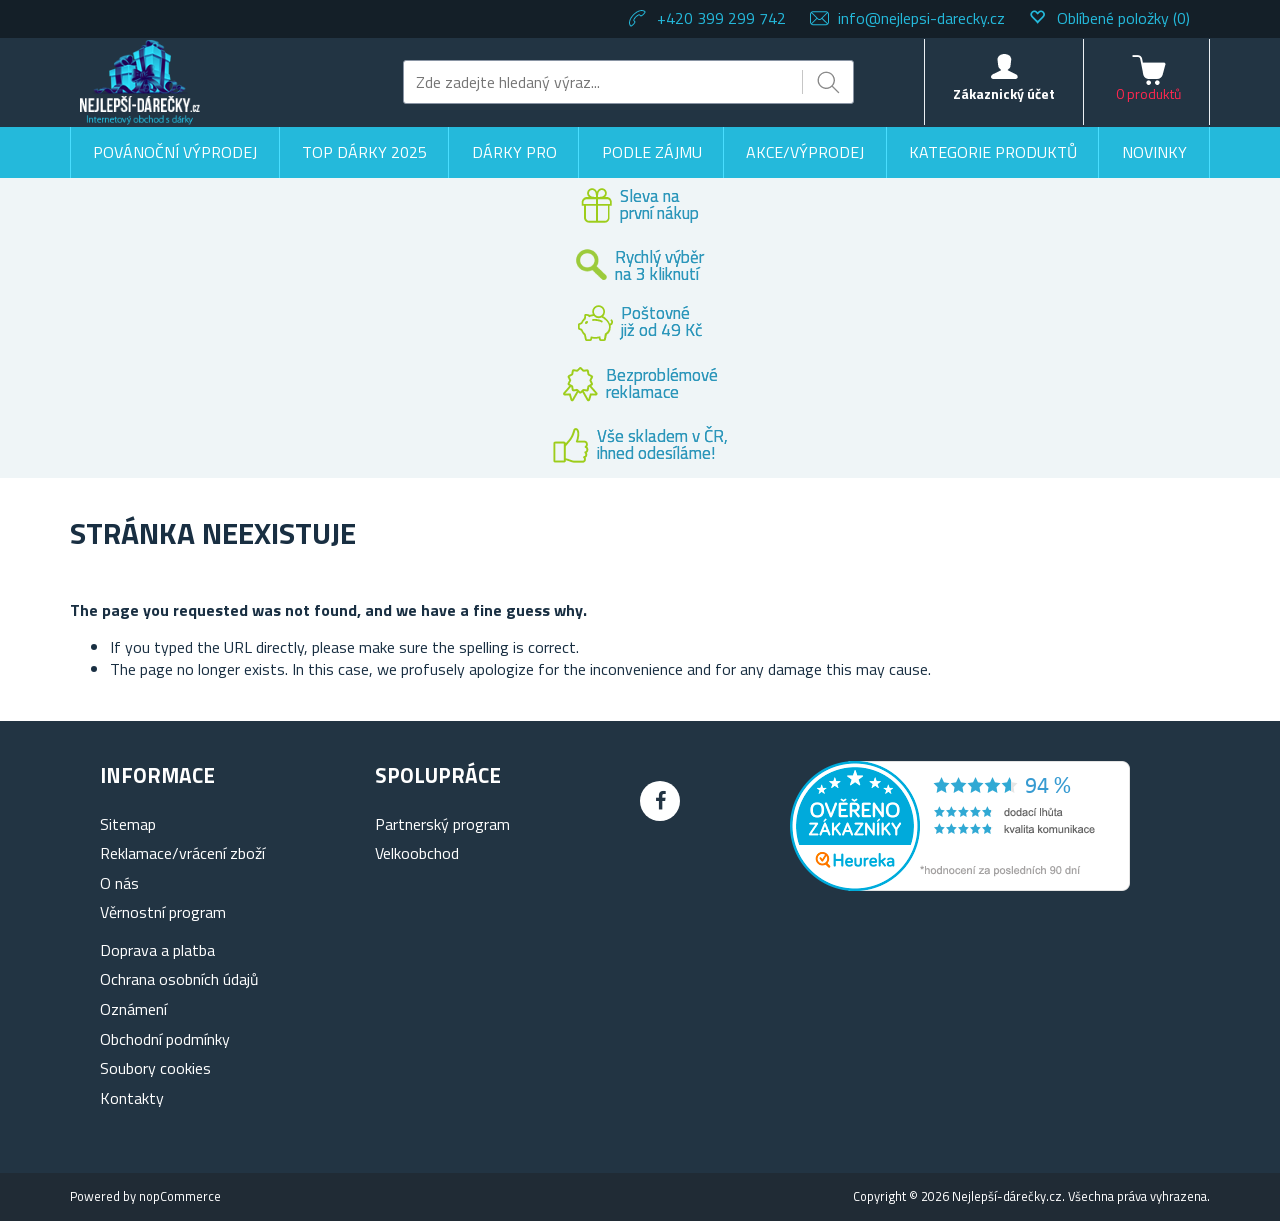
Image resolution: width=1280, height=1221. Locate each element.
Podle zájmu (652, 152)
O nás (119, 883)
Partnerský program (442, 824)
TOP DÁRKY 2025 (364, 152)
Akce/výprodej (805, 152)
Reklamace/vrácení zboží (182, 853)
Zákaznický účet (1004, 93)
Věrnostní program (163, 912)
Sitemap (128, 824)
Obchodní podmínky (165, 1039)
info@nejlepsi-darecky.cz (921, 18)
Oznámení (133, 1009)
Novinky (1154, 152)
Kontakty (132, 1098)
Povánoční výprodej (175, 152)
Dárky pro (514, 152)
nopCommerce (180, 1196)
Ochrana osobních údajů (179, 979)
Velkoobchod (417, 853)
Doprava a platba (157, 950)
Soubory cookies (155, 1068)
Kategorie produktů (993, 152)
